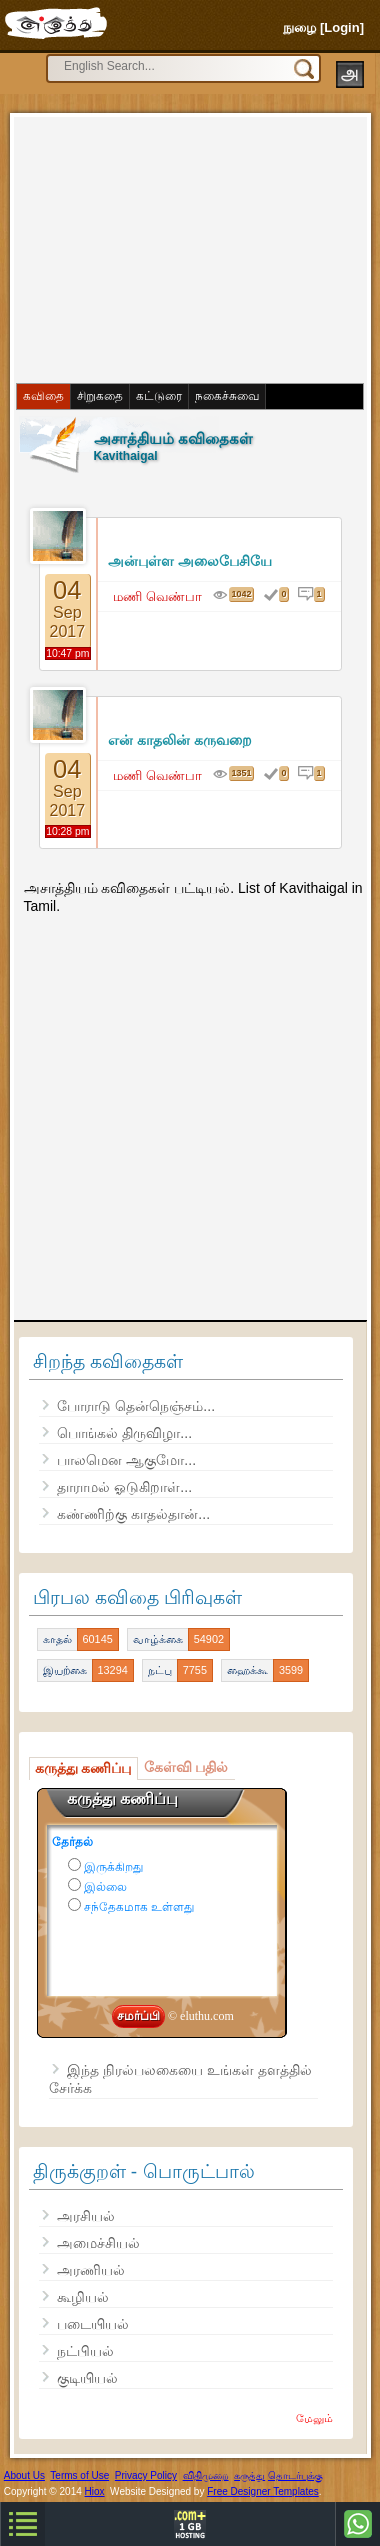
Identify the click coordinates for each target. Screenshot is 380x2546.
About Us (24, 2475)
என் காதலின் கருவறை (180, 740)
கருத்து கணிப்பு (83, 1768)
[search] (146, 66)
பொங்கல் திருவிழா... (124, 1433)
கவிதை (43, 396)
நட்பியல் (85, 2351)
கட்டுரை (159, 396)
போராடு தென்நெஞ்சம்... (136, 1406)
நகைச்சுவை (227, 396)
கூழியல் (83, 2297)
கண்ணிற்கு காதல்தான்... (133, 1514)
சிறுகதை (100, 396)
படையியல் (93, 2324)
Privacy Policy (146, 2475)
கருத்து (249, 2475)
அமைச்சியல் (98, 2243)
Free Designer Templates (263, 2491)
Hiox (95, 2491)
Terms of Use (79, 2475)
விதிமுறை (206, 2475)
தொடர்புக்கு (295, 2475)
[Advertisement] (170, 248)
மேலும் (314, 2418)
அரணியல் (91, 2270)
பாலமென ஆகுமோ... (126, 1460)
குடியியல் (87, 2378)
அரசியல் (86, 2216)
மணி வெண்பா (157, 596)
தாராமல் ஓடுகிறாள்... (124, 1487)
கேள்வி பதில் (186, 1767)
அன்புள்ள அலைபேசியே (190, 561)
